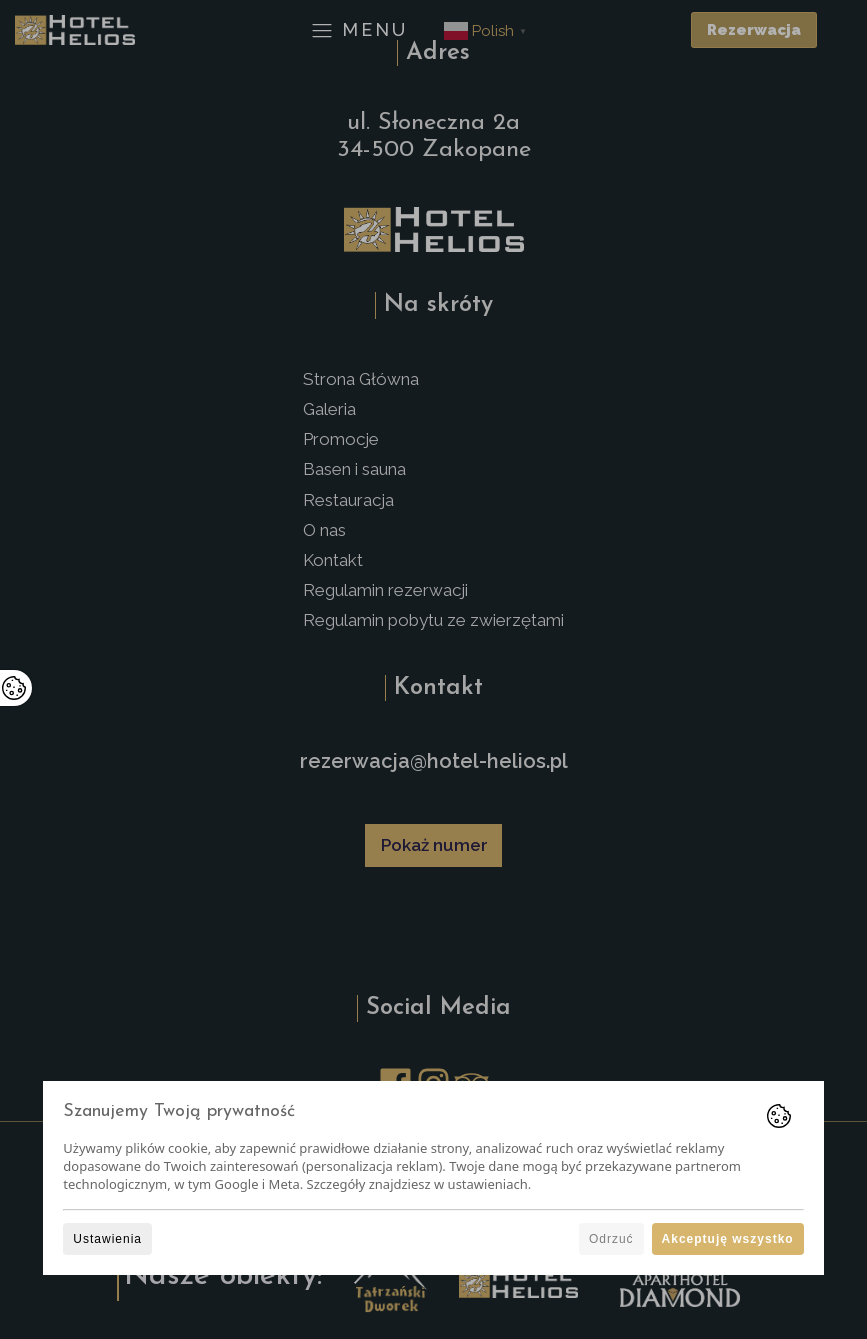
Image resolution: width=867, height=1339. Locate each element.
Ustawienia (107, 1239)
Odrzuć (611, 1239)
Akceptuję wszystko (728, 1239)
